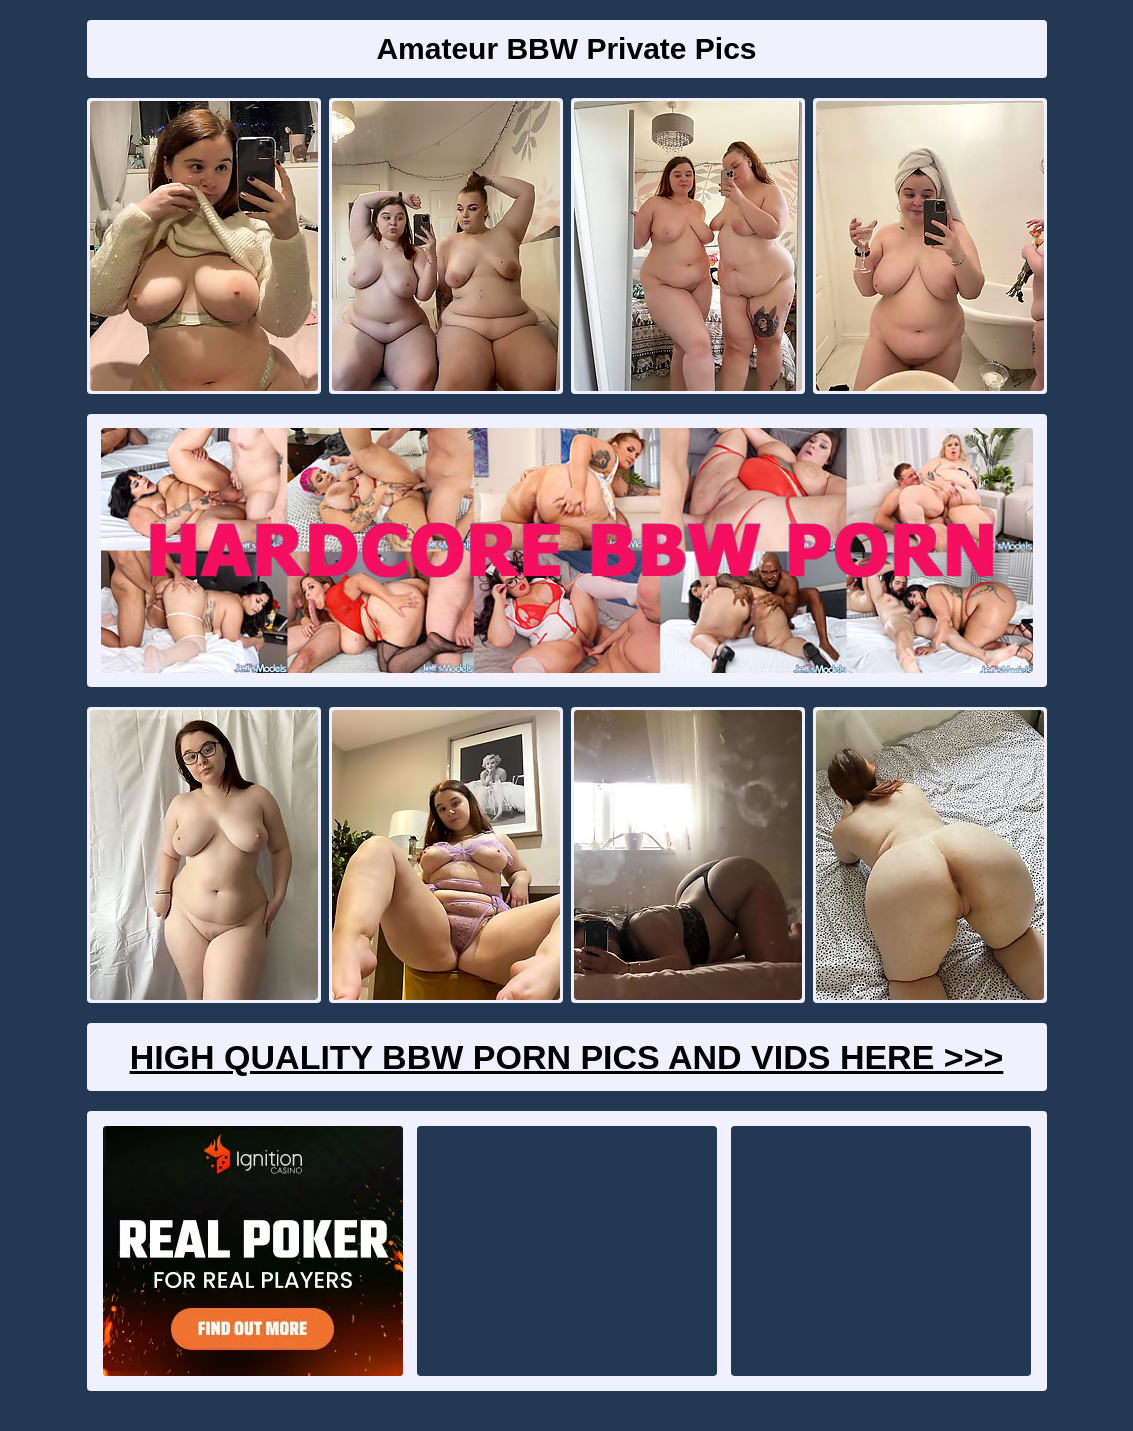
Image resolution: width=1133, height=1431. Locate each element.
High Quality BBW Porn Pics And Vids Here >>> (567, 1057)
